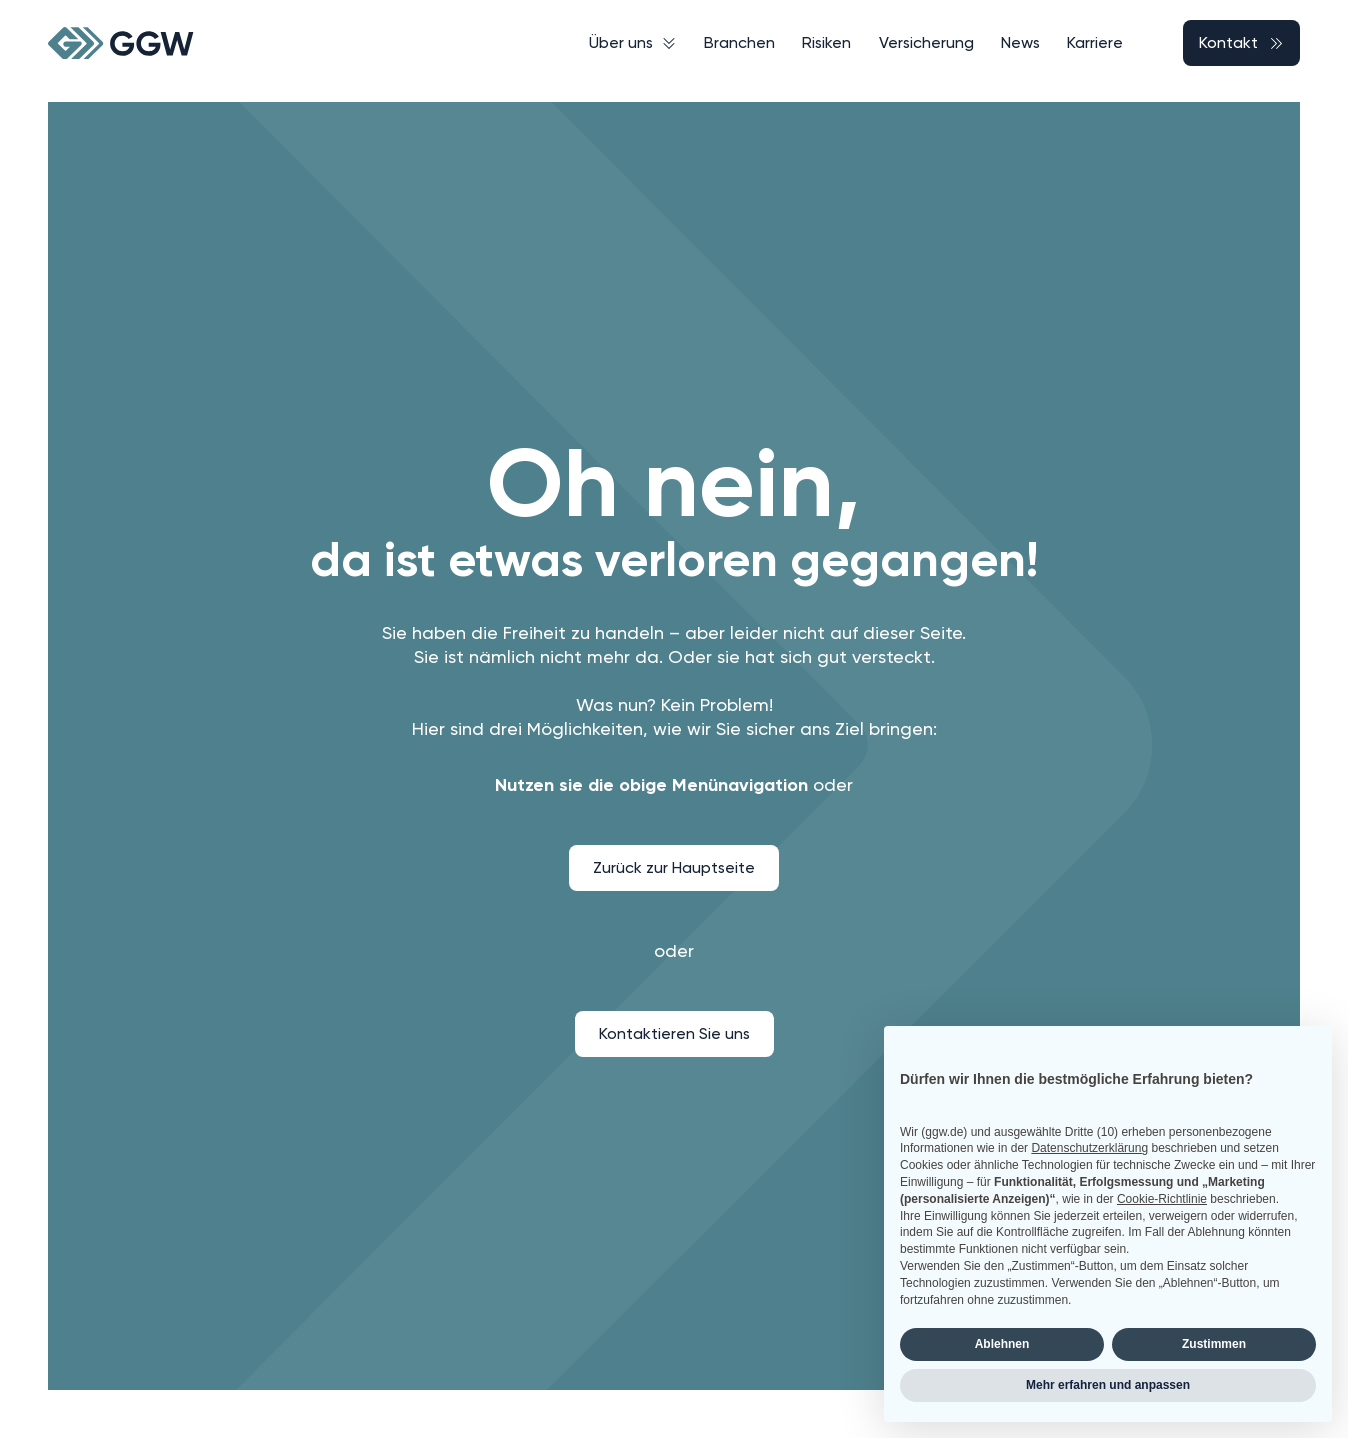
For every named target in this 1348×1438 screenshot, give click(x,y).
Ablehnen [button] (1002, 1344)
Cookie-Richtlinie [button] (1162, 1199)
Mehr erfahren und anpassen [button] (1108, 1385)
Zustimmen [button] (1214, 1344)
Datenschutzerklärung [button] (1089, 1148)
